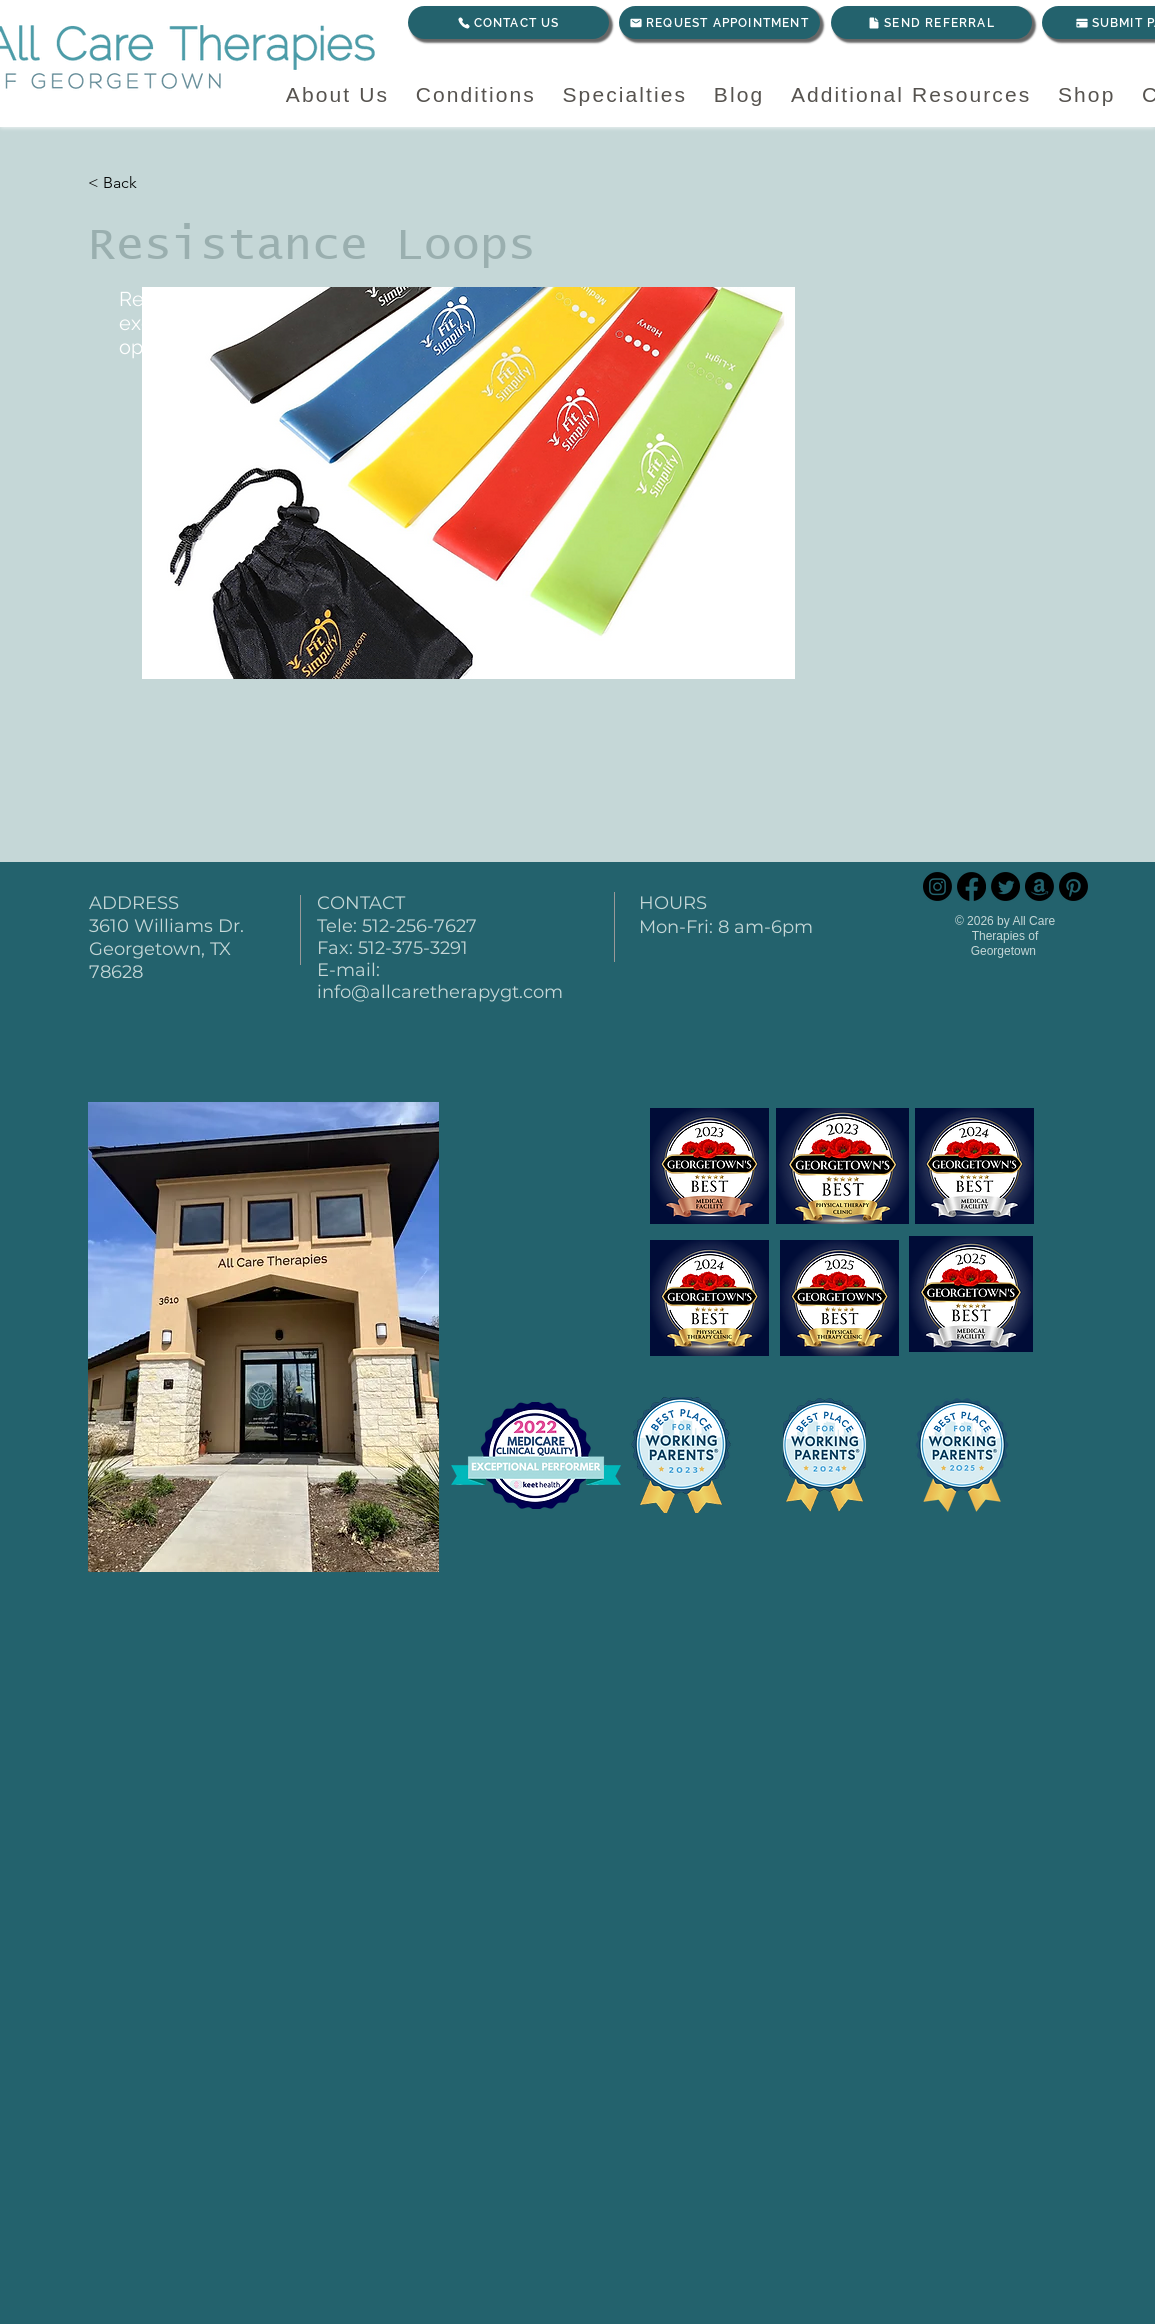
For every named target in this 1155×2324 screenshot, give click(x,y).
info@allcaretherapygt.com (440, 992)
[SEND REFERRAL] (931, 22)
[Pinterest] (1073, 886)
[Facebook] (971, 886)
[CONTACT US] (508, 22)
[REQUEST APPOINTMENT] (719, 22)
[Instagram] (937, 886)
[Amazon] (1039, 886)
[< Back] (155, 183)
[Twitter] (1005, 886)
